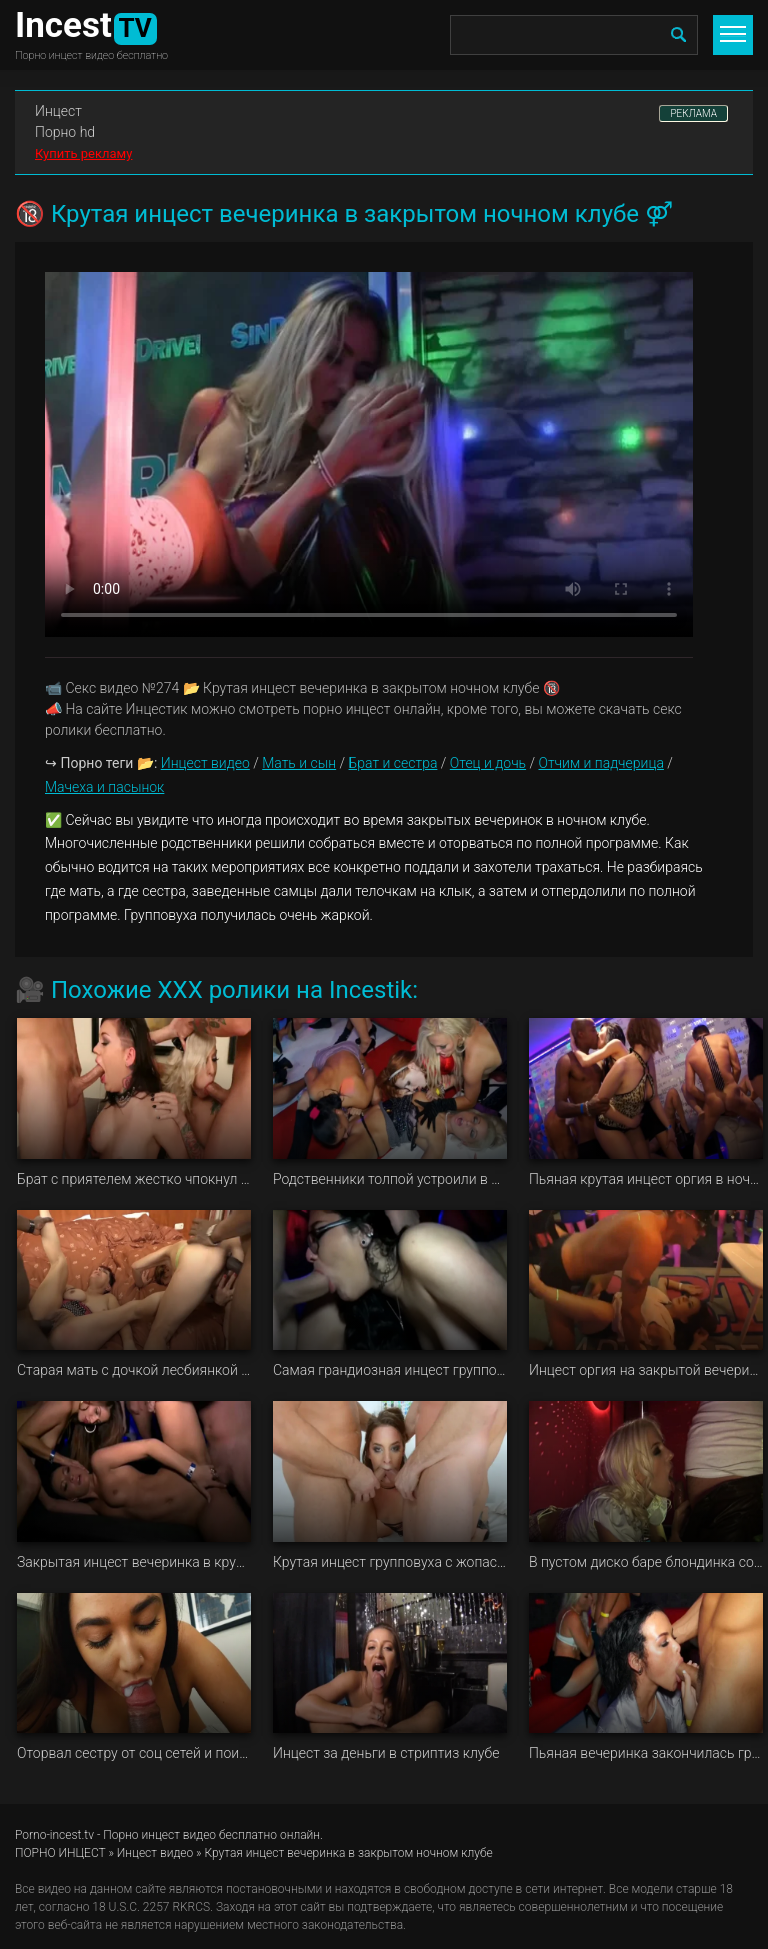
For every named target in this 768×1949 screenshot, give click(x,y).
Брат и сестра (393, 763)
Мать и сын (299, 763)
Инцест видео (205, 763)
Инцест (58, 111)
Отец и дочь (488, 763)
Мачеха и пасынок (104, 787)
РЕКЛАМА (693, 113)
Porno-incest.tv (54, 1835)
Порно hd (65, 132)
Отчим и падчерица (600, 763)
